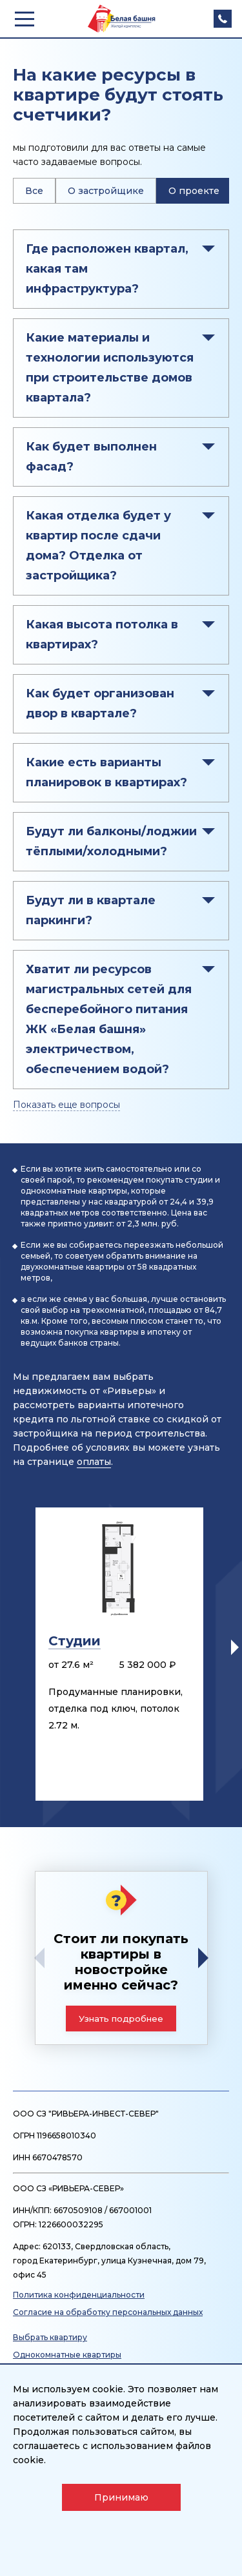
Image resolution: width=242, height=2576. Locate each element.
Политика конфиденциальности (79, 2295)
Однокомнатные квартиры (67, 2354)
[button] (235, 1647)
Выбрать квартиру (50, 2337)
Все (34, 191)
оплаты (94, 1461)
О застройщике (106, 191)
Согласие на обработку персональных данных (108, 2312)
